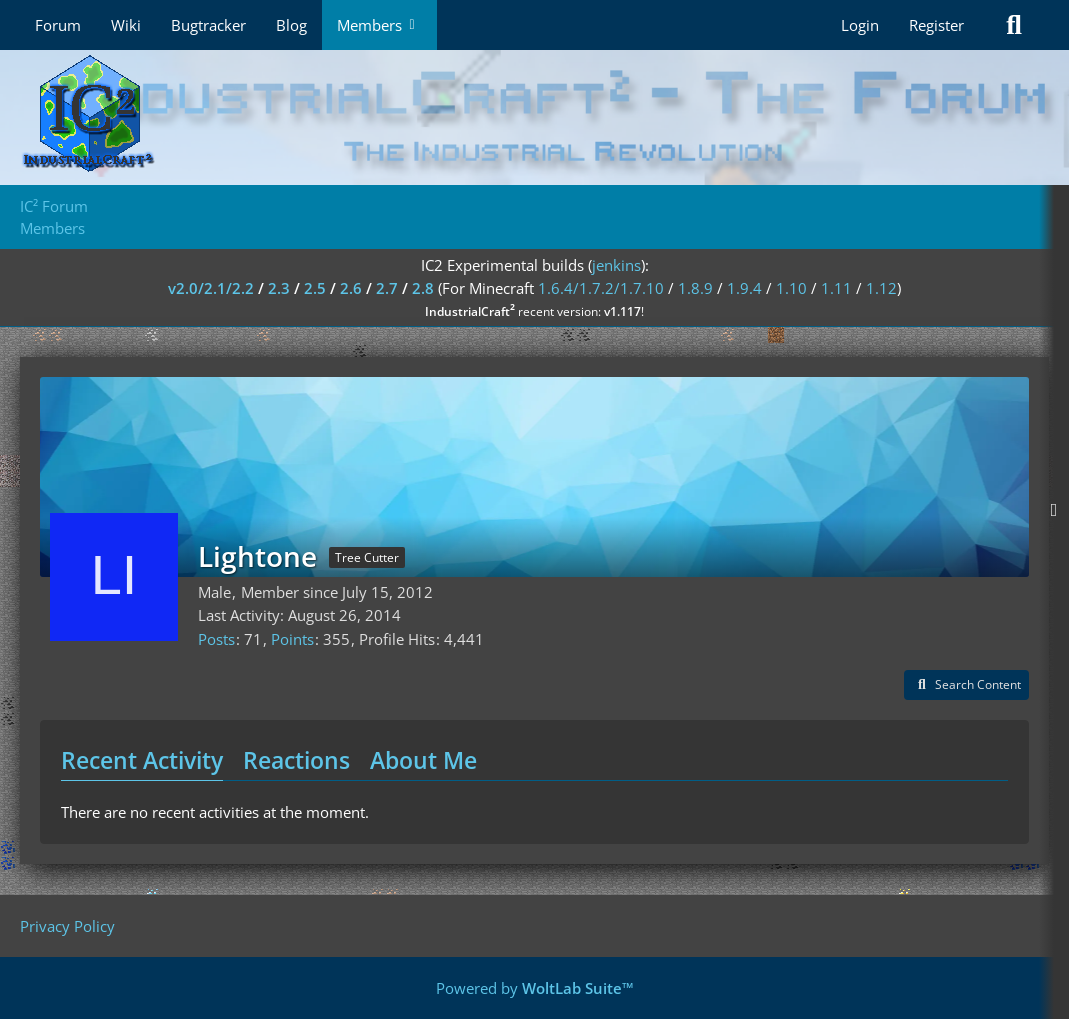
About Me (423, 760)
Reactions (296, 760)
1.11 (836, 288)
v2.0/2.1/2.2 (211, 288)
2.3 (279, 288)
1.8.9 (695, 288)
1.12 (881, 288)
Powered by (535, 988)
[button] (966, 685)
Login (860, 25)
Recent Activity (142, 760)
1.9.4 (744, 288)
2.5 (315, 288)
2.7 (387, 288)
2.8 (423, 288)
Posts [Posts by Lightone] (216, 639)
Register (936, 25)
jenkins (616, 265)
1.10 (791, 288)
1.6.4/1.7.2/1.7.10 (601, 288)
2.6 (351, 288)
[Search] (1014, 25)
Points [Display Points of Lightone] (292, 639)
